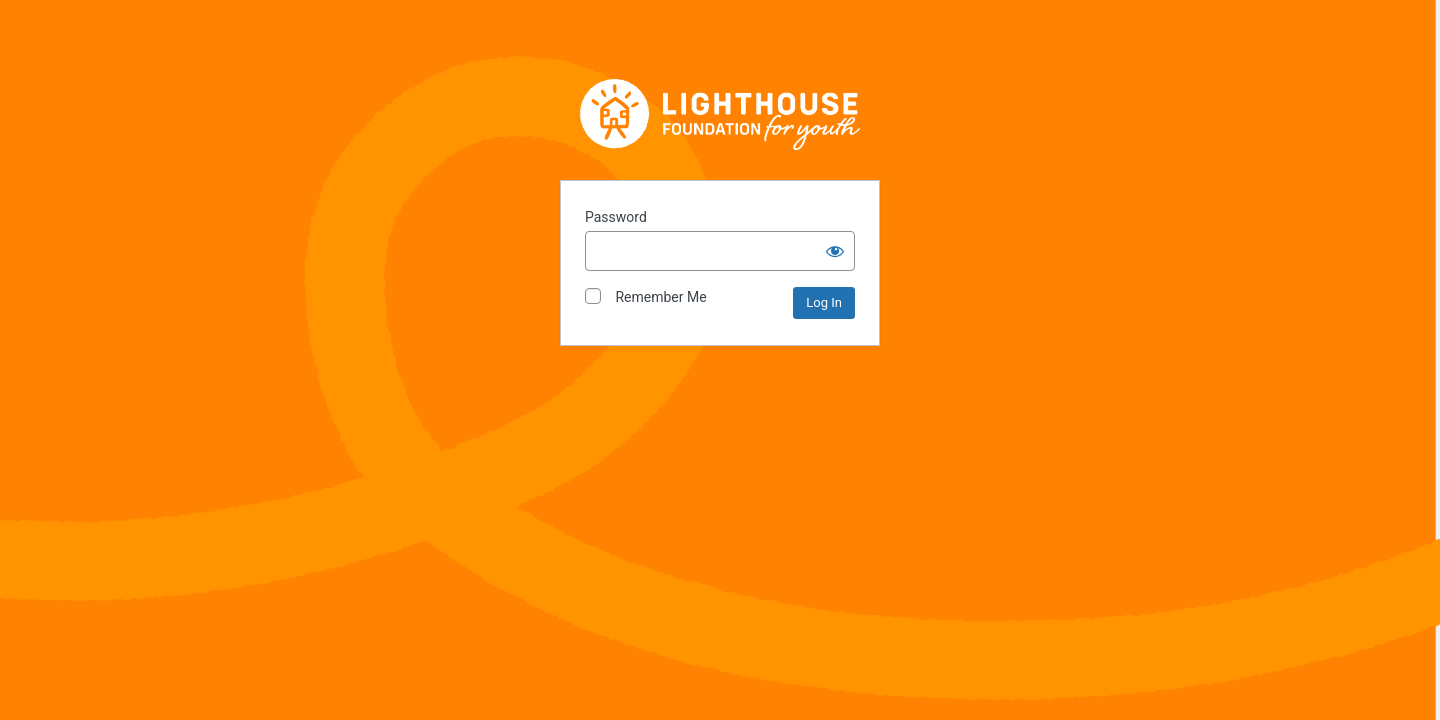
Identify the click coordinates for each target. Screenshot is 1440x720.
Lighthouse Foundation (720, 114)
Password (616, 217)
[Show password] (835, 251)
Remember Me (646, 296)
